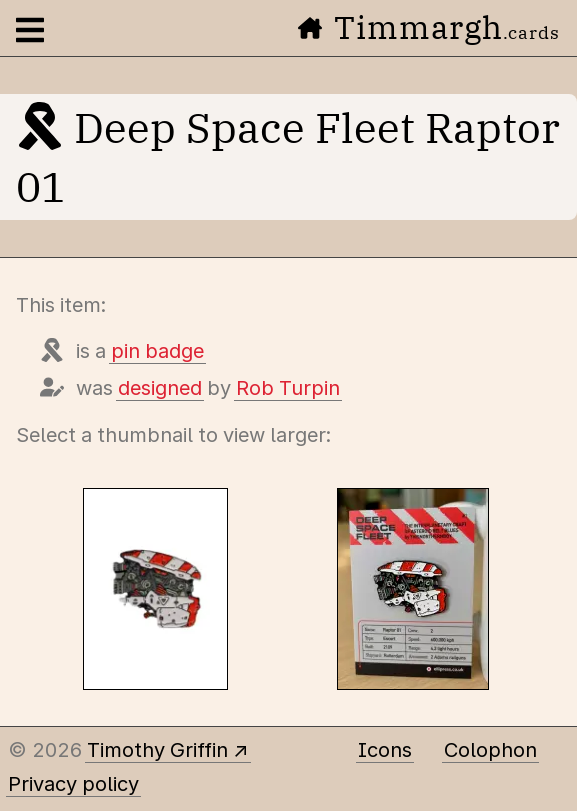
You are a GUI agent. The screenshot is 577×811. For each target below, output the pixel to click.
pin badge (157, 351)
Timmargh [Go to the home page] (429, 27)
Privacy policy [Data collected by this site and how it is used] (73, 784)
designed (160, 388)
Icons (385, 750)
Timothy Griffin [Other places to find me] (157, 750)
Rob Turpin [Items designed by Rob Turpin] (288, 388)
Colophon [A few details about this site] (490, 750)
